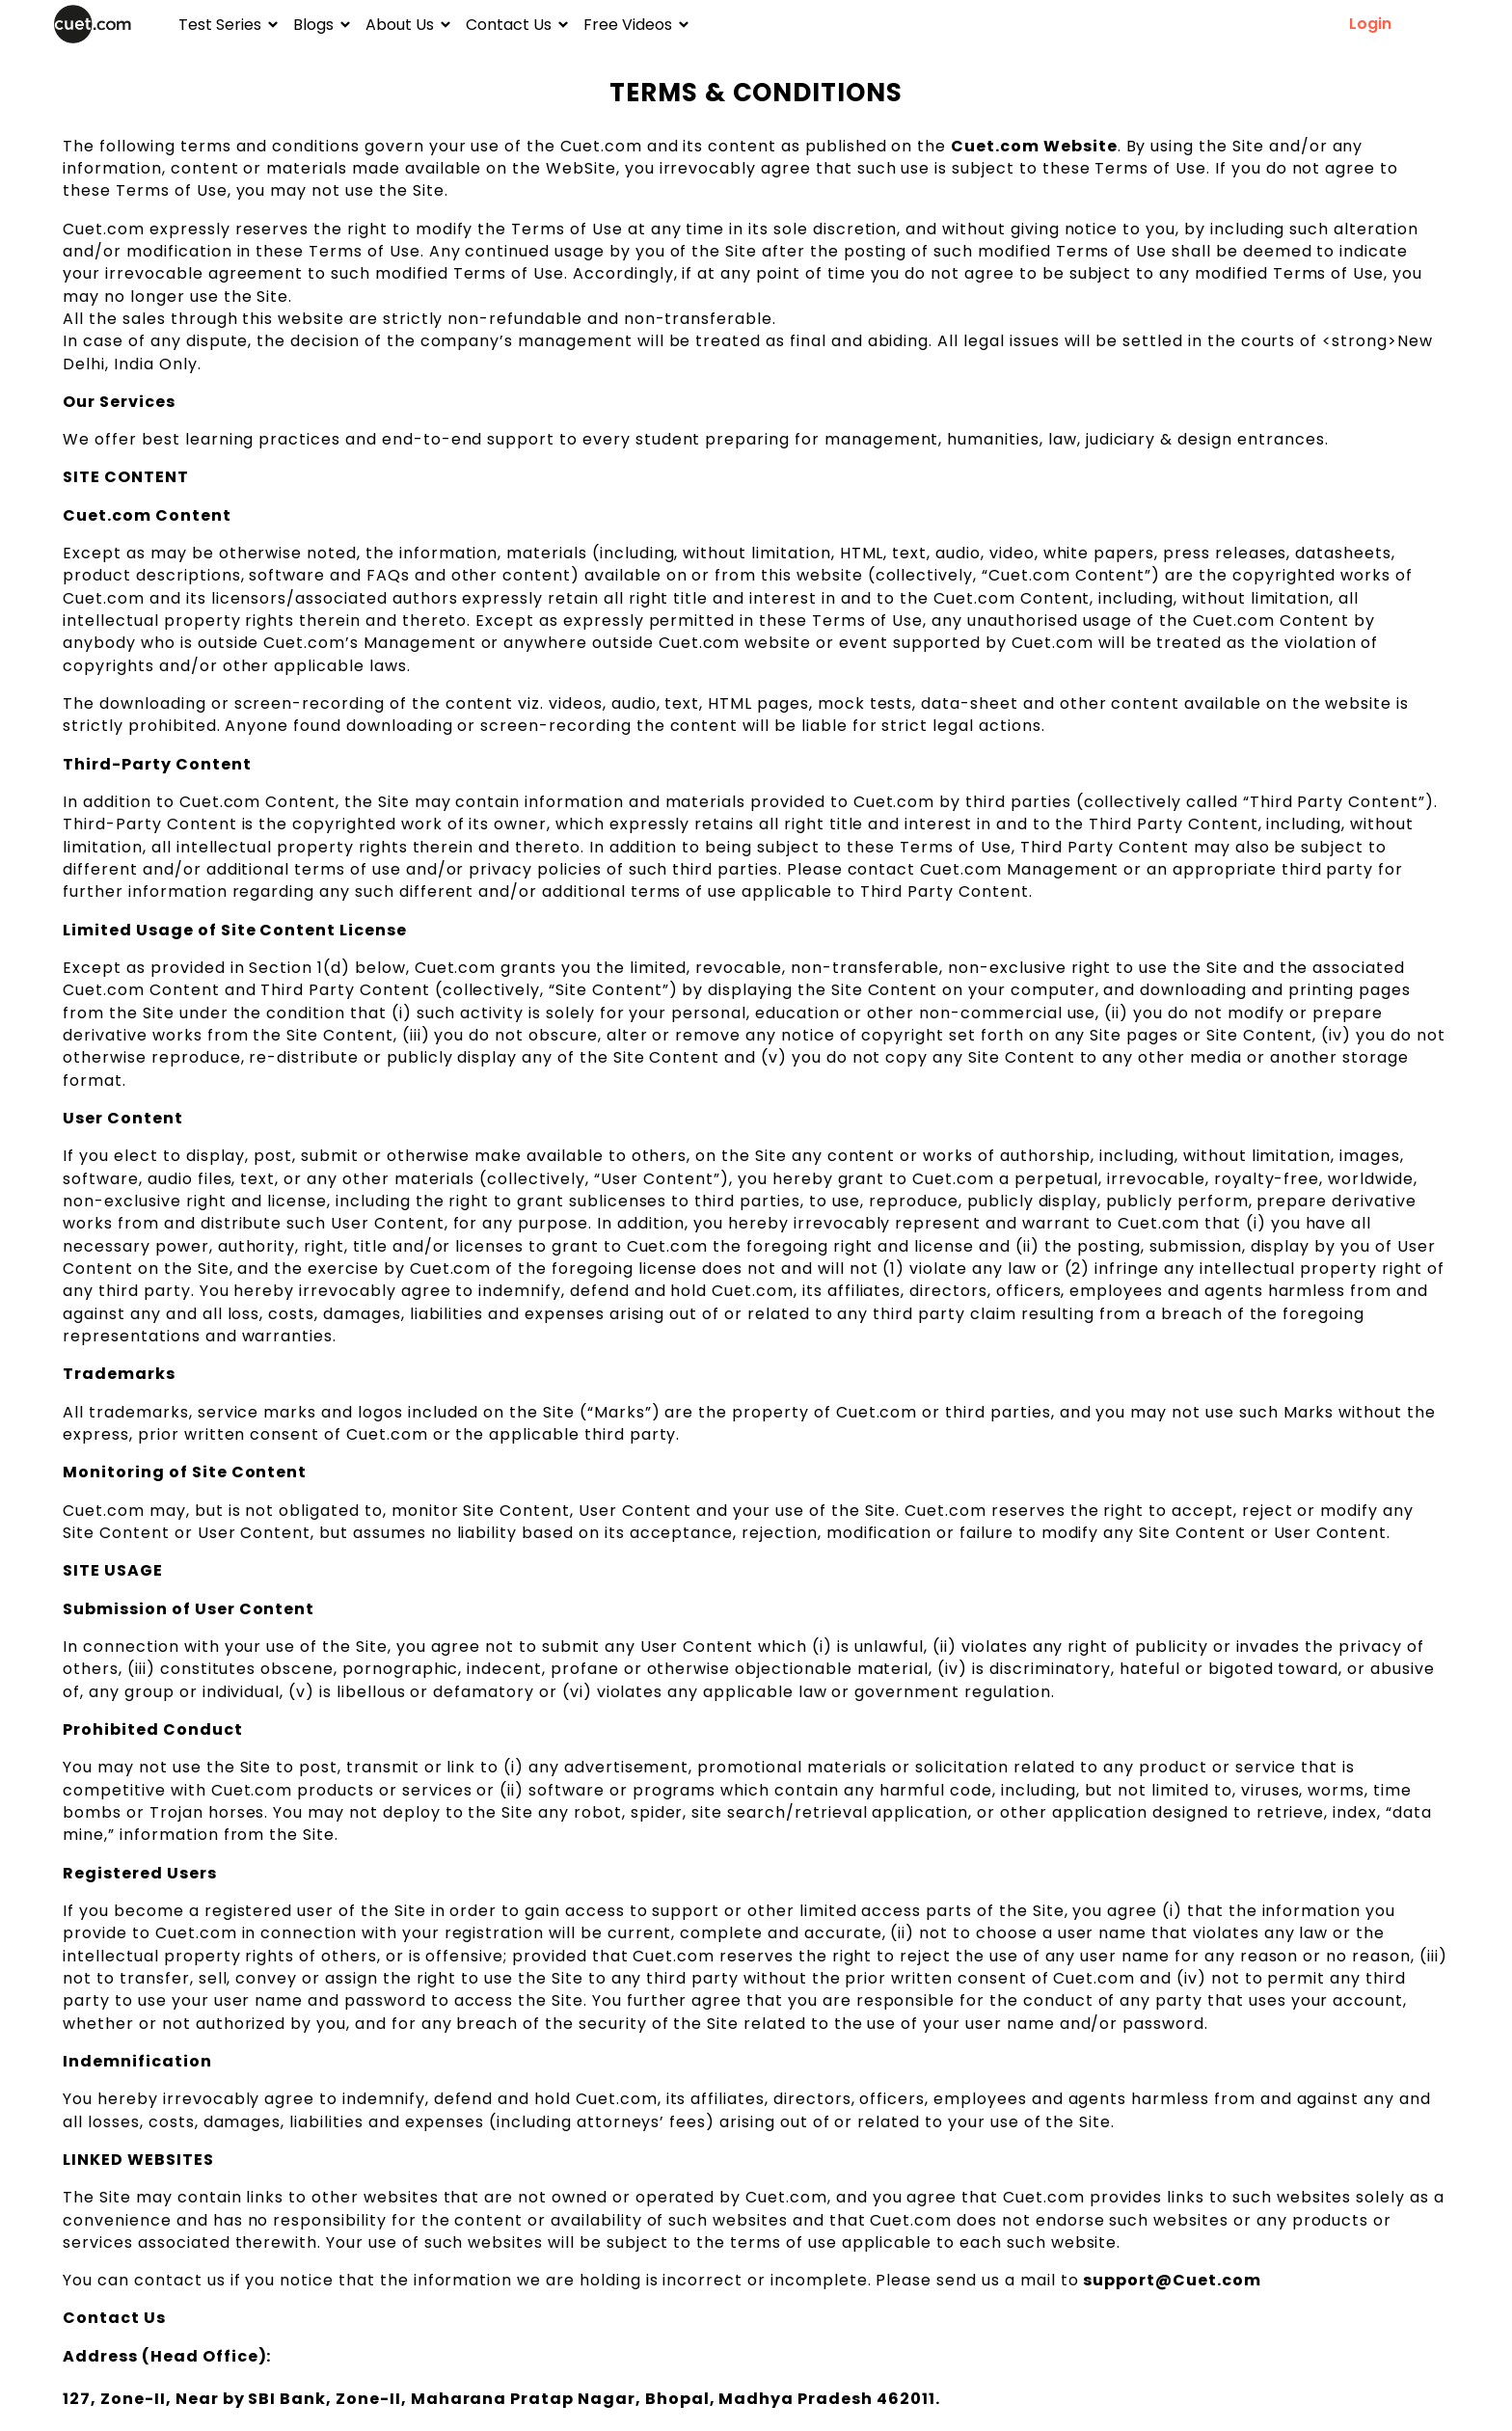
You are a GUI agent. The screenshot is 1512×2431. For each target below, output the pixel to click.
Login (1370, 24)
